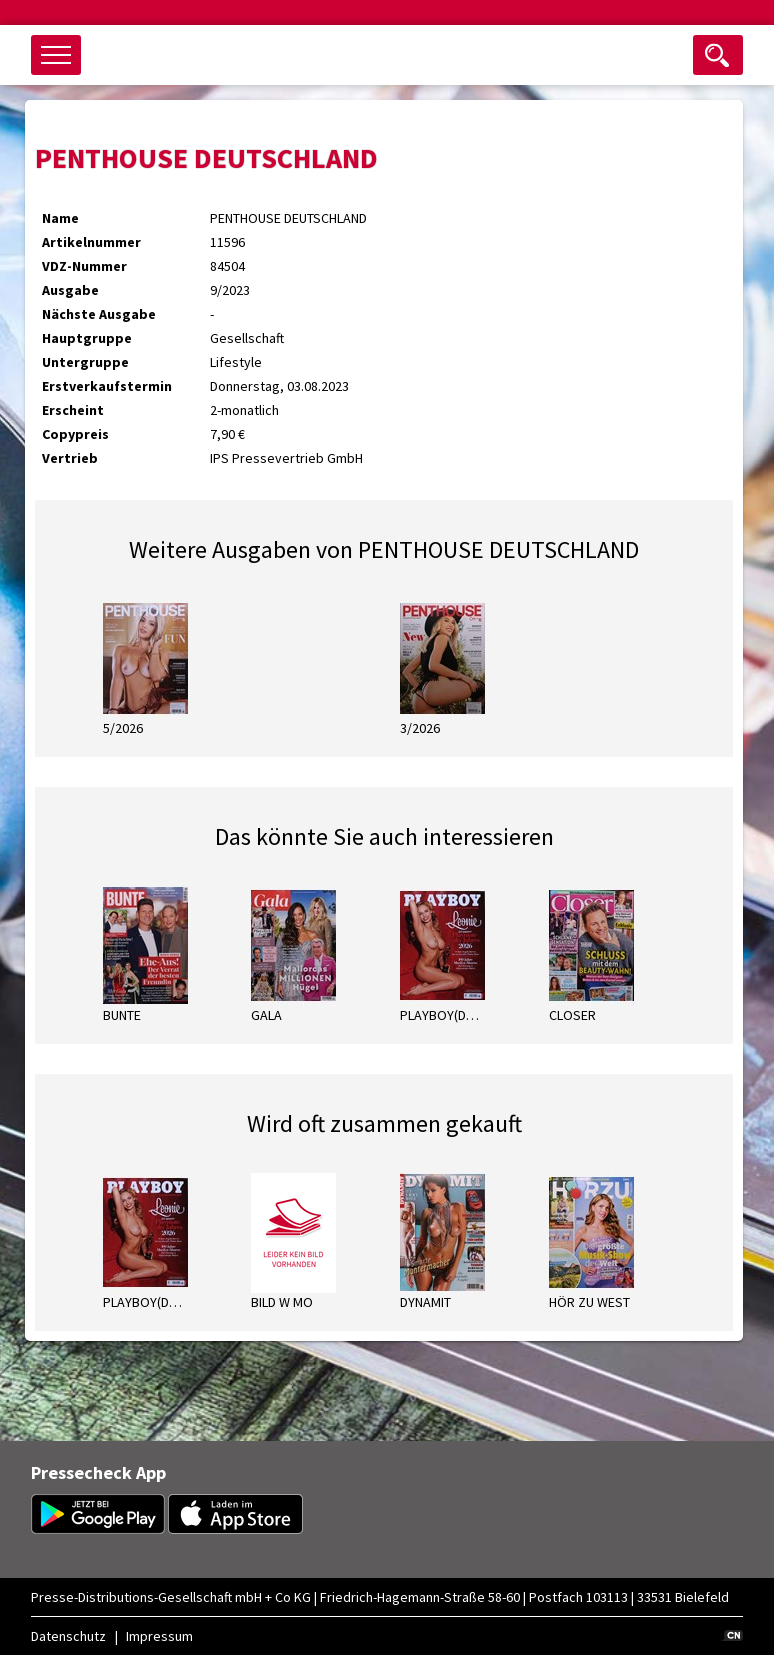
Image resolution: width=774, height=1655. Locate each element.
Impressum (159, 1636)
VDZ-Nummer (84, 266)
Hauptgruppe (87, 338)
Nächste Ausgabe (99, 314)
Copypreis (75, 434)
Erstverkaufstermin (107, 386)
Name (60, 218)
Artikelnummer (91, 242)
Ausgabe (70, 290)
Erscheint (73, 410)
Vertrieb (70, 458)
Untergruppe (85, 362)
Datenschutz (68, 1636)
